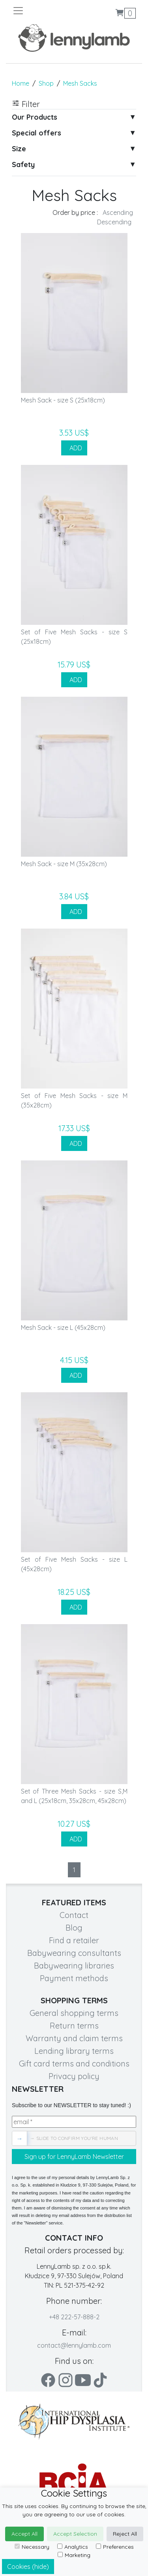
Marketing (74, 2555)
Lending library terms (74, 2051)
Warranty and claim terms (74, 2038)
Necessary (32, 2546)
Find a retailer (74, 1940)
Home (20, 83)
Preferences (115, 2546)
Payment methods (74, 1978)
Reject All (125, 2533)
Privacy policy (74, 2076)
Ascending (118, 212)
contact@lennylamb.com (74, 2345)
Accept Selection (75, 2533)
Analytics (72, 2546)
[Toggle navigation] (43, 10)
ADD (74, 448)
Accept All (24, 2533)
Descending (114, 222)
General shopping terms (74, 2013)
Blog (74, 1928)
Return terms (74, 2026)
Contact (74, 1915)
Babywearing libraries (74, 1966)
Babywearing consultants (74, 1953)
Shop (46, 83)
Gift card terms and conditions (74, 2063)
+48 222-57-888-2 (74, 2317)
